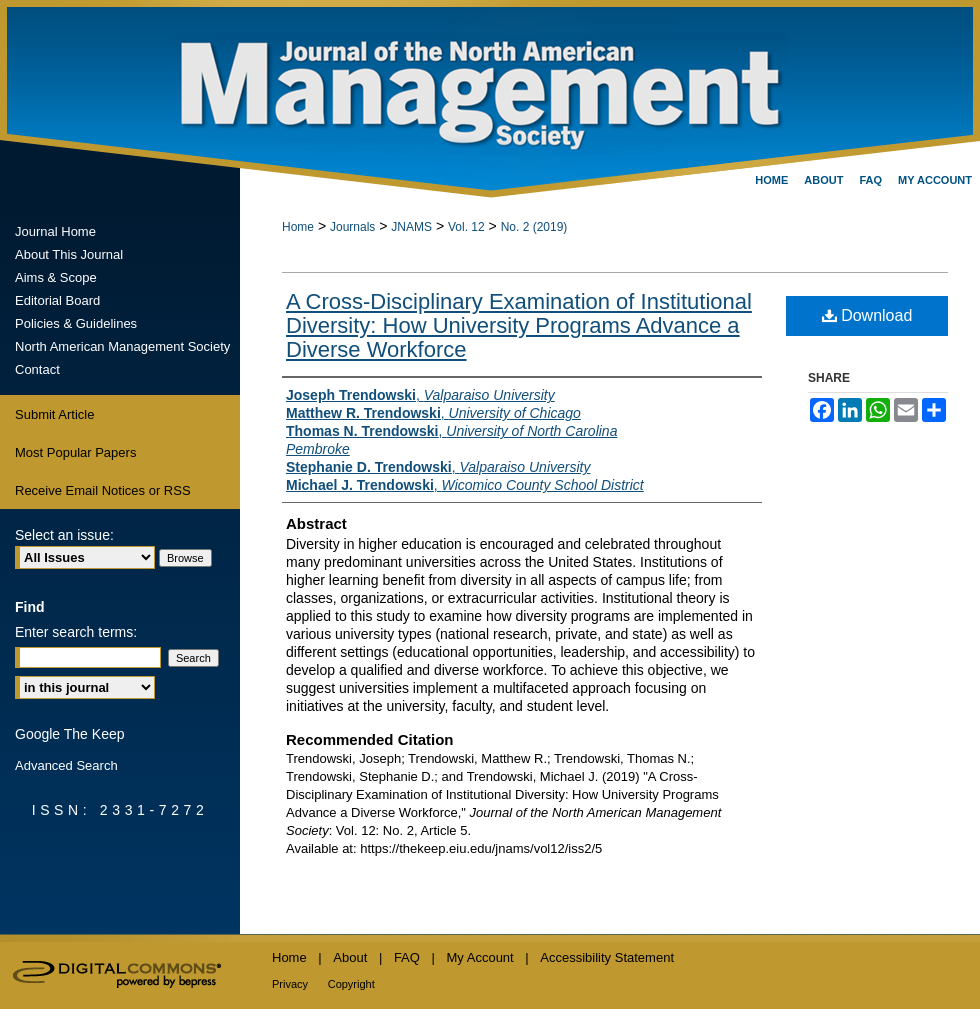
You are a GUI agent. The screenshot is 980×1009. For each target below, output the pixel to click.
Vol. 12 (466, 227)
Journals (352, 227)
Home (298, 227)
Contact (37, 369)
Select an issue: (64, 535)
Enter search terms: (76, 632)
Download (867, 315)
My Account (480, 957)
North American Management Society (122, 346)
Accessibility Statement (607, 957)
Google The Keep (70, 734)
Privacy (290, 984)
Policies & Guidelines (76, 323)
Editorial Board (57, 300)
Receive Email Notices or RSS (103, 490)
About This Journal (69, 254)
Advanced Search (66, 765)
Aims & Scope (56, 277)
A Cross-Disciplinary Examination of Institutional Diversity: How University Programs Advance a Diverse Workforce (519, 325)
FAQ (407, 957)
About (350, 957)
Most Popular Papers (75, 452)
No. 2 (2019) (534, 227)
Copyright (351, 984)
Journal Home (55, 231)
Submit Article (54, 414)
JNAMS (411, 227)
